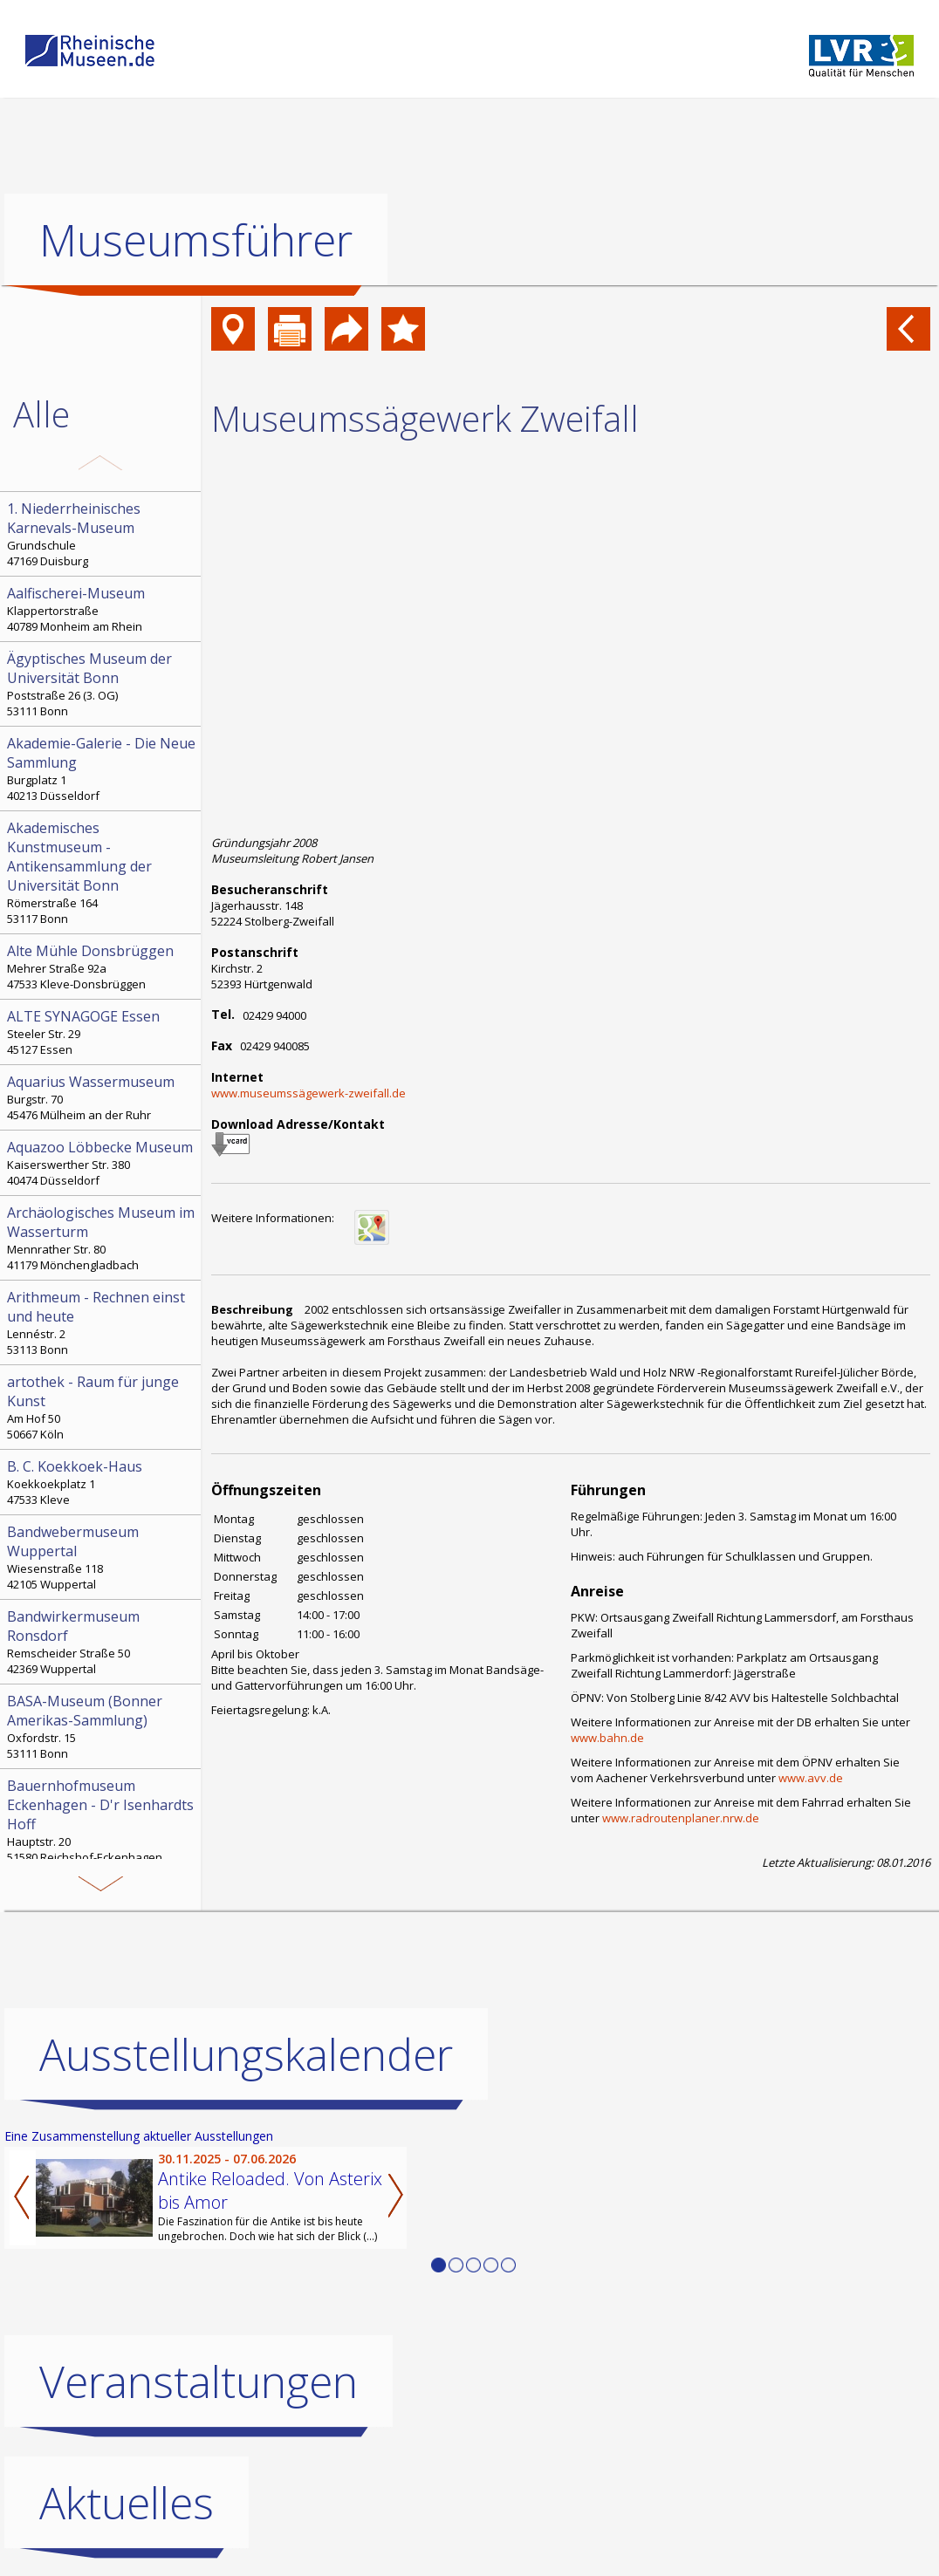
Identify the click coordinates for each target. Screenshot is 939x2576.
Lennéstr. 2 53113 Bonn (102, 1322)
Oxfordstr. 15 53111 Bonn (102, 1726)
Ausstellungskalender (246, 2054)
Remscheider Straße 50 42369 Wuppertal (102, 1642)
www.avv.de (810, 1778)
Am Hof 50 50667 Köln (102, 1407)
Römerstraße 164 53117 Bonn (102, 872)
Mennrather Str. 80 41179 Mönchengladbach (102, 1238)
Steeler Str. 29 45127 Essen (102, 1032)
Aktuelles (126, 2502)
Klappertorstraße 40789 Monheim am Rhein (102, 609)
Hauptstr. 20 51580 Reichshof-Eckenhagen (102, 1820)
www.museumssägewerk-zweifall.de (308, 1093)
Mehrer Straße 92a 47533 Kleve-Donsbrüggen (102, 966)
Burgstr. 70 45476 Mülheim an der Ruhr (102, 1097)
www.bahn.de (607, 1738)
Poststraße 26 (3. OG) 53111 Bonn (102, 684)
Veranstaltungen (198, 2381)
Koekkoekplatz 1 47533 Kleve (102, 1482)
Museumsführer (196, 240)
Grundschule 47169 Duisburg (102, 534)
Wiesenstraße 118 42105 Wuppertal (102, 1557)
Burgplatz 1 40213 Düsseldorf (102, 768)
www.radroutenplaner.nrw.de (680, 1818)
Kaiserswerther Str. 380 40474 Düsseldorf (102, 1163)
